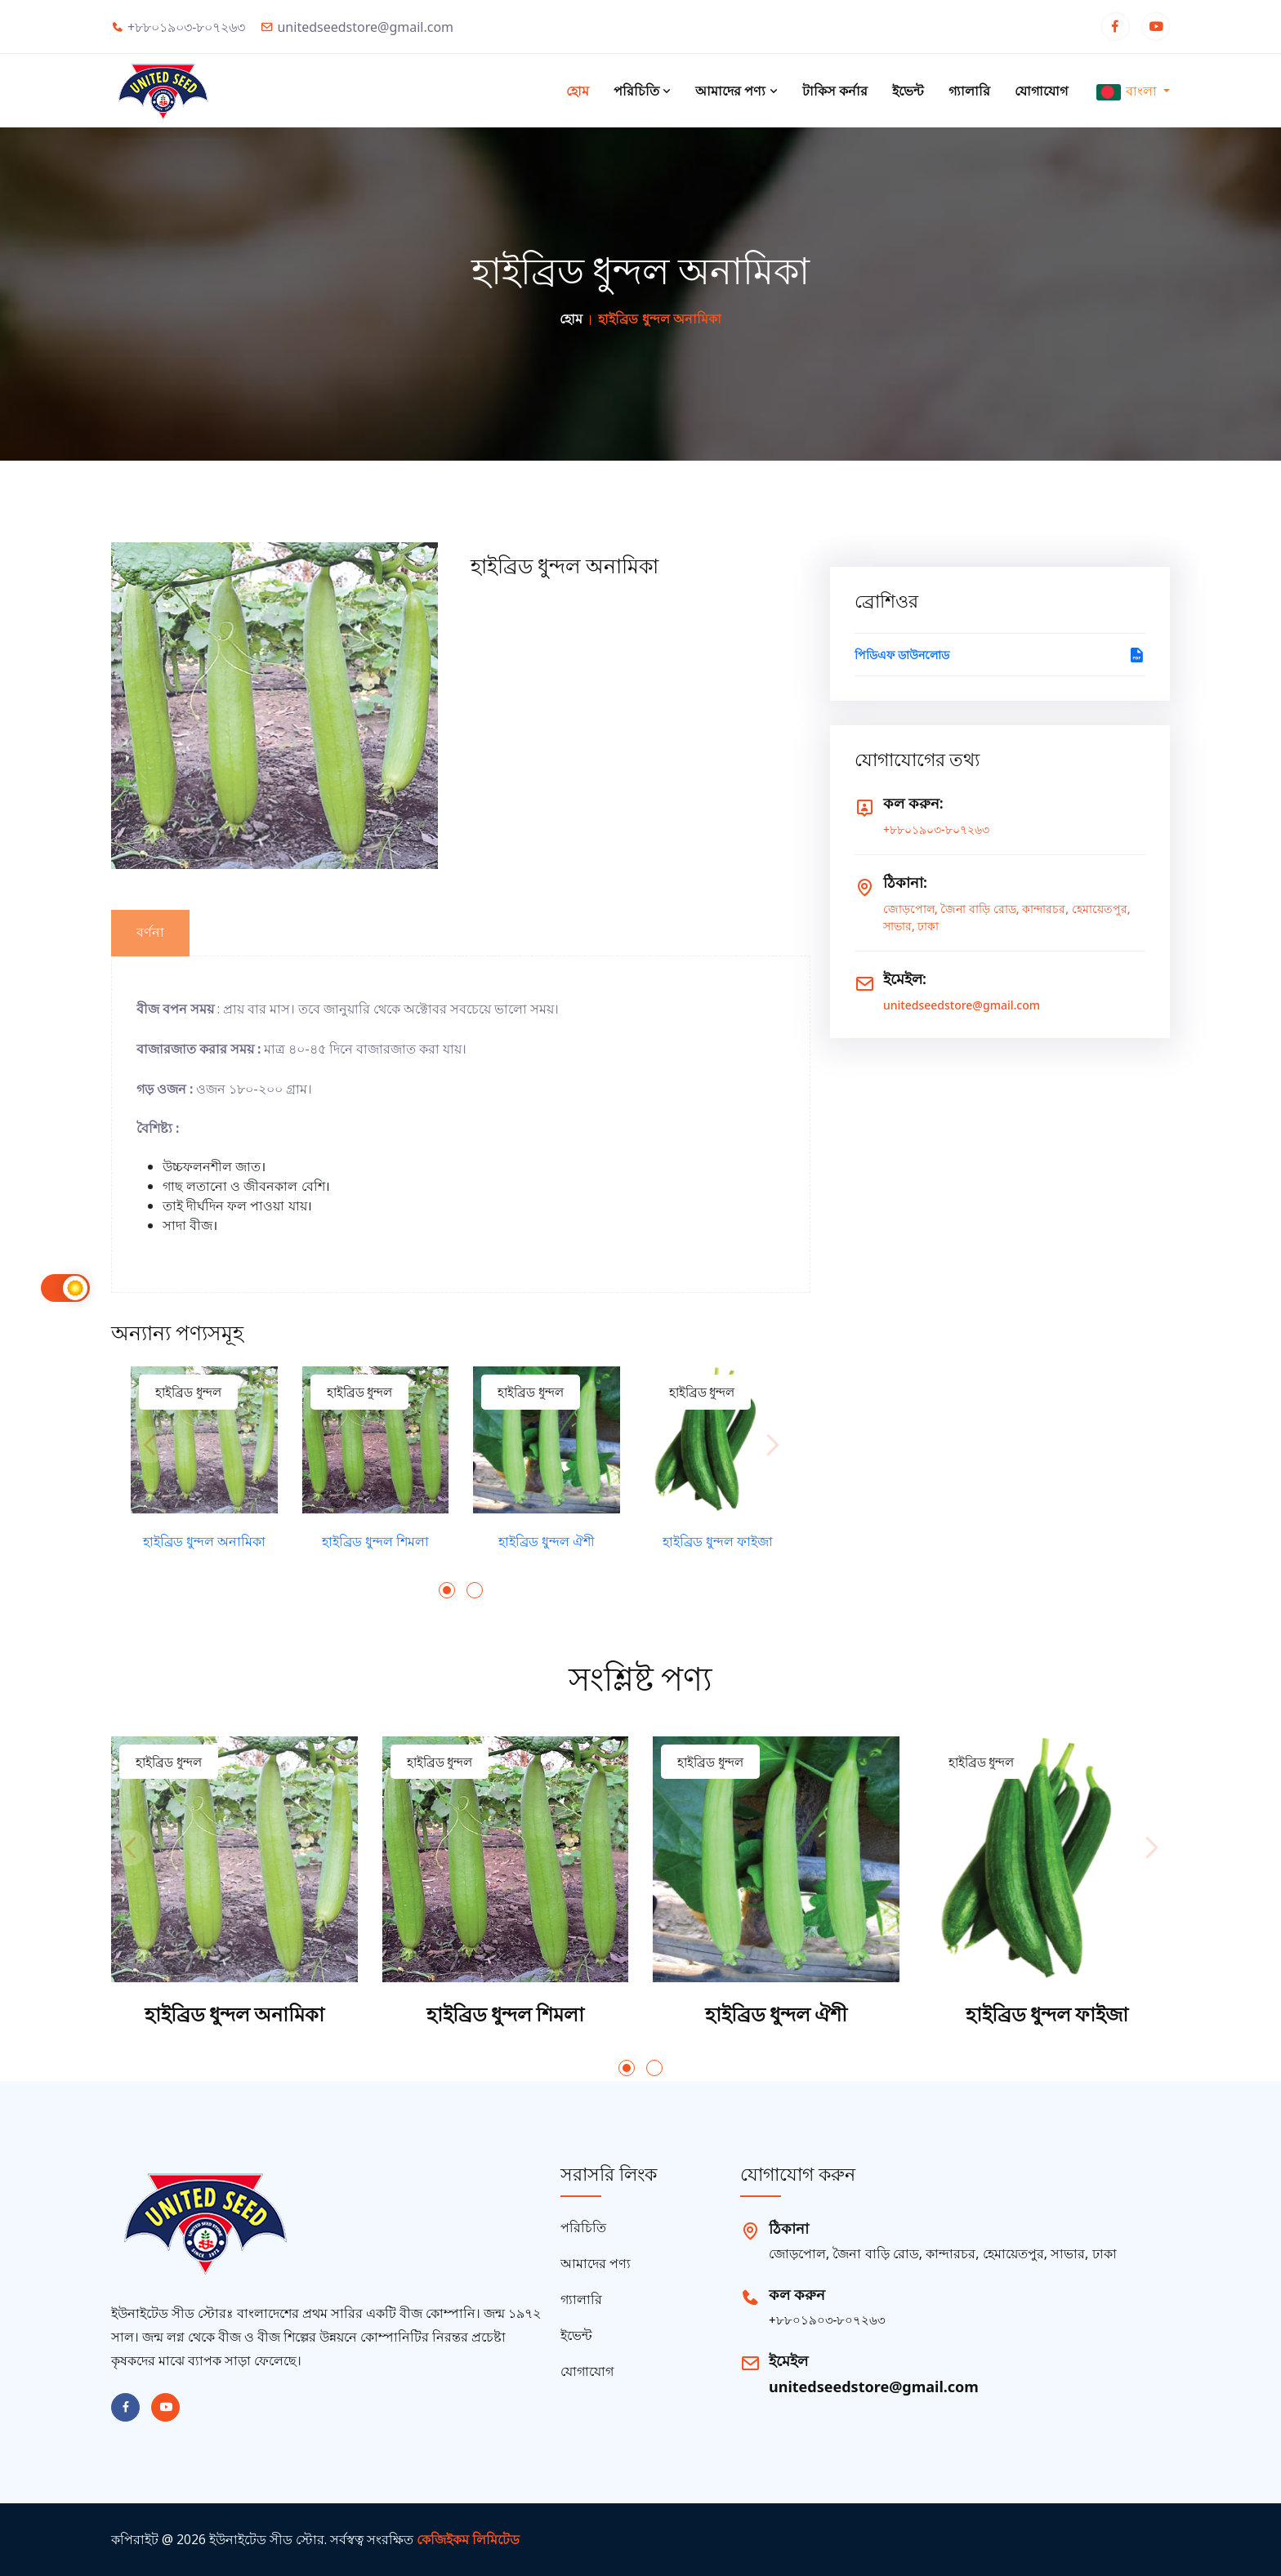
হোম (577, 91)
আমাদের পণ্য (736, 91)
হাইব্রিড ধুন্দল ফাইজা (718, 1541)
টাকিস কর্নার (835, 91)
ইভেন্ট (908, 91)
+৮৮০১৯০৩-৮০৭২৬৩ (936, 829)
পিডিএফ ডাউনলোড (1000, 655)
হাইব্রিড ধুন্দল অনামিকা (204, 1541)
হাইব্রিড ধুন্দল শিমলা (375, 1541)
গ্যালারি (969, 91)
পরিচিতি (642, 91)
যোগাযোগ (1041, 91)
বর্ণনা (150, 932)
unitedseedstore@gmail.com (961, 1005)
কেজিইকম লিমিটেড (468, 2539)
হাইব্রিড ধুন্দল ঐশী (546, 1541)
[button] (447, 1590)
